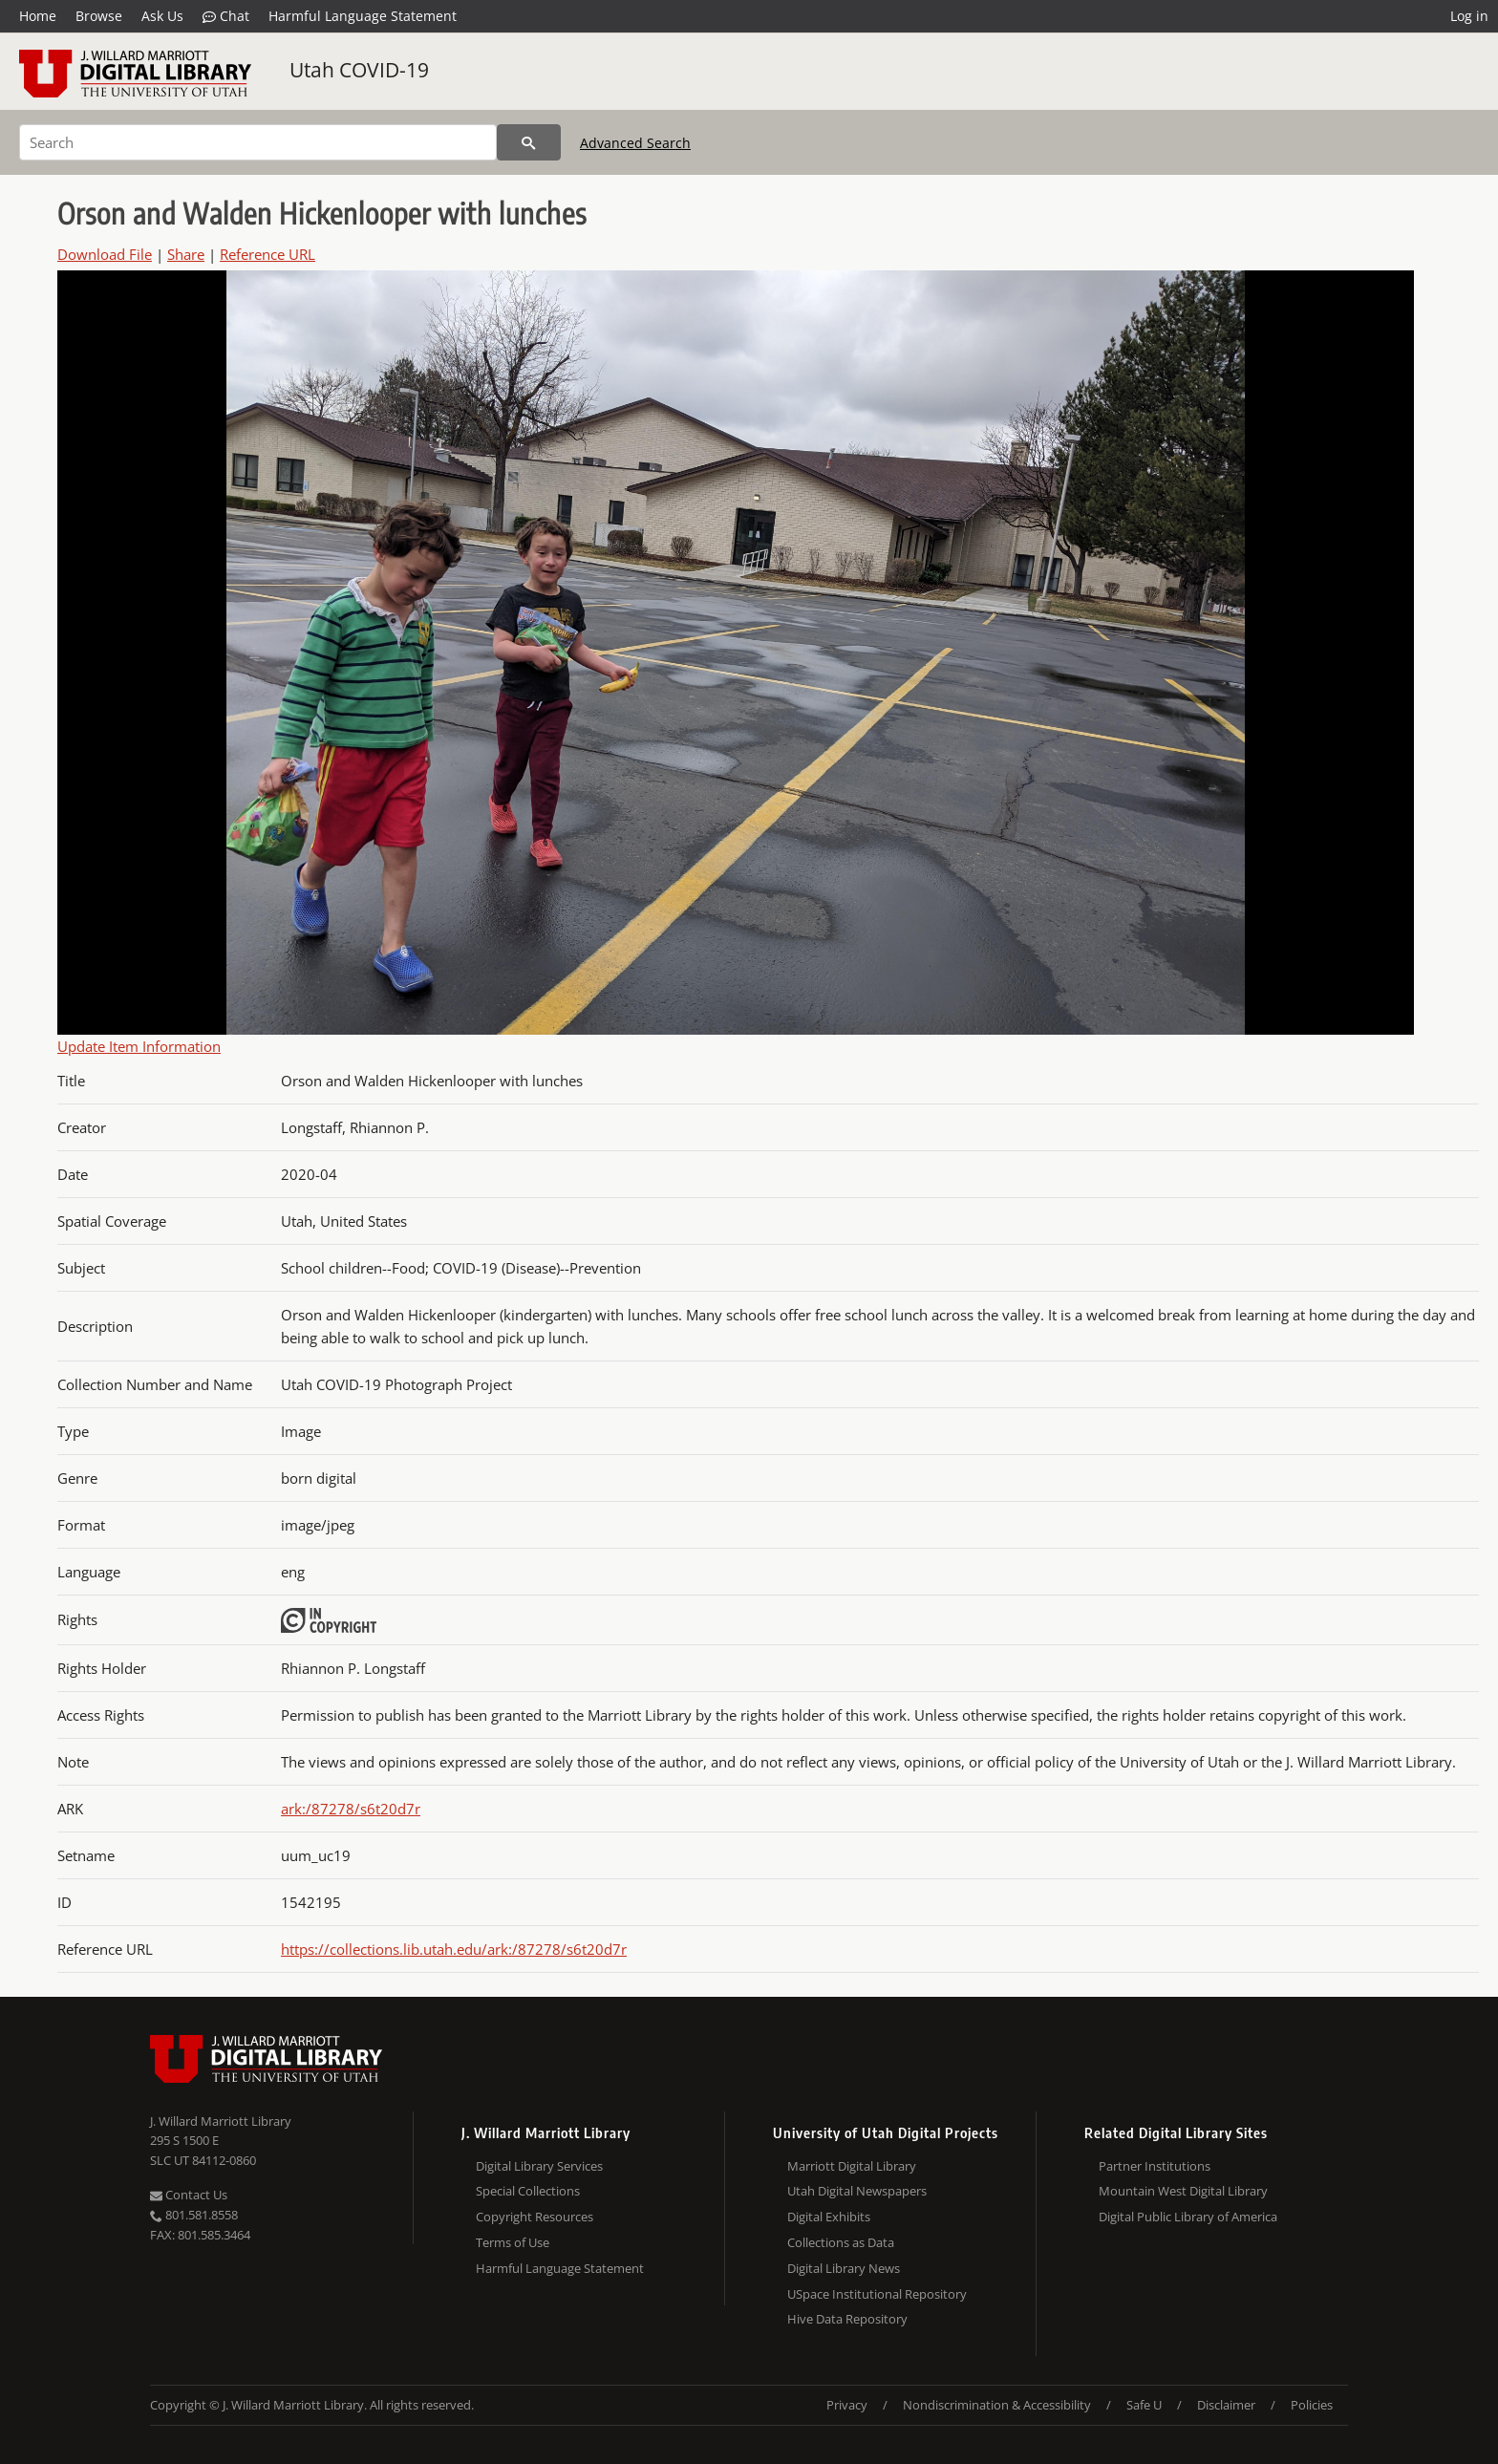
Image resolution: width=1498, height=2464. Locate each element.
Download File (104, 254)
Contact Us (188, 2194)
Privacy (846, 2404)
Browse (98, 16)
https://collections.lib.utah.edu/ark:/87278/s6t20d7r (454, 1949)
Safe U (1144, 2404)
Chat (226, 16)
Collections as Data (840, 2242)
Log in (1469, 16)
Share (185, 254)
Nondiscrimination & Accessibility (997, 2404)
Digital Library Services (539, 2166)
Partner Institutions (1154, 2166)
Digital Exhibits (828, 2216)
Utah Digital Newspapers (857, 2190)
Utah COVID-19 (359, 69)
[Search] (258, 142)
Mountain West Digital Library (1183, 2190)
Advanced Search (635, 143)
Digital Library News (843, 2268)
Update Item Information (139, 1046)
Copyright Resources (534, 2216)
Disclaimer (1226, 2404)
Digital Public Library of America (1188, 2216)
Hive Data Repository (847, 2318)
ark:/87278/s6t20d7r (350, 1808)
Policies (1312, 2404)
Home (37, 16)
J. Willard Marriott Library (220, 2121)
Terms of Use (512, 2242)
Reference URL (267, 254)
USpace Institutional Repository (877, 2294)
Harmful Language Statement (362, 16)
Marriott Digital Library (851, 2166)
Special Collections (528, 2190)
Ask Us (162, 16)
